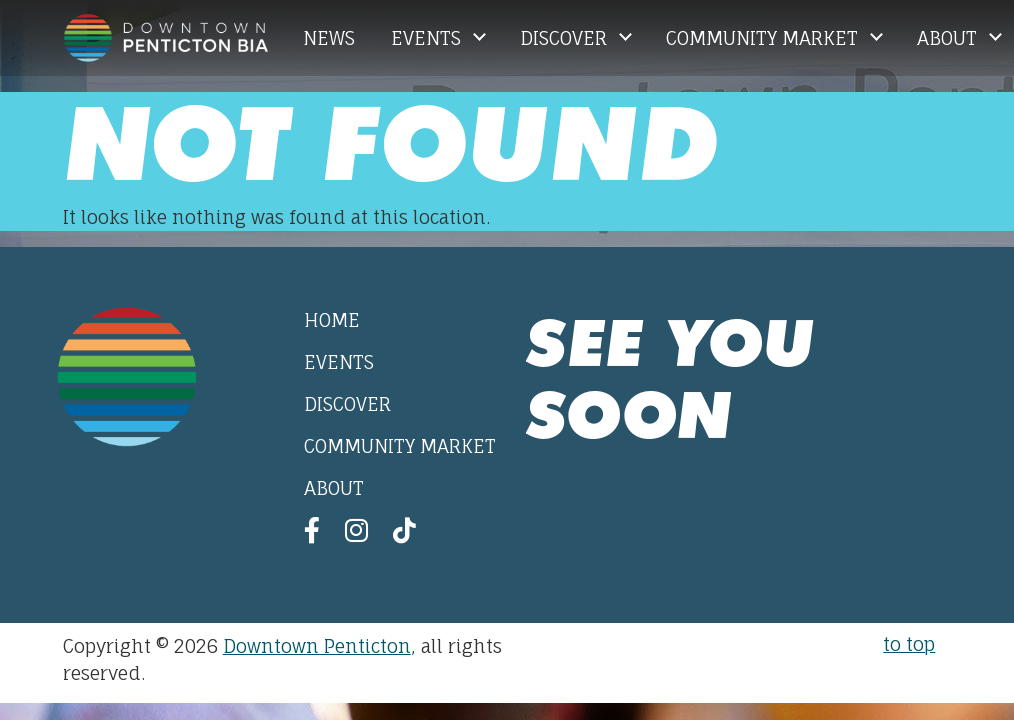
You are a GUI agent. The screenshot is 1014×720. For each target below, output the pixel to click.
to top (909, 644)
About (949, 38)
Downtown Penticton (317, 646)
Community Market (764, 38)
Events (428, 38)
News (329, 38)
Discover (566, 38)
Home (332, 320)
